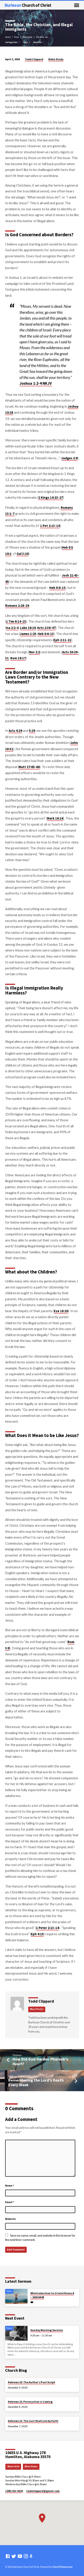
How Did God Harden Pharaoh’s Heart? (40, 2061)
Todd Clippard (34, 59)
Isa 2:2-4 (12, 628)
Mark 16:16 (55, 818)
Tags (27, 42)
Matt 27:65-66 (29, 767)
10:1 (8, 554)
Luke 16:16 (28, 628)
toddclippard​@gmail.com (43, 2491)
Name (9, 2185)
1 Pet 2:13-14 (50, 526)
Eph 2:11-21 (62, 640)
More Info (13, 2466)
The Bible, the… (43, 37)
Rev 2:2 (34, 652)
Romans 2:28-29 (17, 606)
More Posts (36, 2009)
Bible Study (27, 37)
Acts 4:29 (15, 731)
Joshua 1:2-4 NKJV (35, 384)
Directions (31, 2466)
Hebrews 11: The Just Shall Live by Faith (33, 2421)
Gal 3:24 (22, 554)
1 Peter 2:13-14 (47, 1928)
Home (8, 37)
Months (39, 42)
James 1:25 (28, 634)
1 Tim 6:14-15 (16, 622)
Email (9, 2202)
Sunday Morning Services (46, 2330)
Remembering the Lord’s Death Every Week (36, 2082)
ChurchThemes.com (62, 2566)
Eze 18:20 (61, 1311)
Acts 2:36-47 (46, 628)
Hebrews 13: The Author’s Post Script (31, 2382)
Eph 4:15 (37, 1934)
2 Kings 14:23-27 (50, 498)
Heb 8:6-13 (57, 588)
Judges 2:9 (70, 458)
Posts (16, 37)
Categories (12, 42)
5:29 (32, 731)
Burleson (28, 5)
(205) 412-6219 (14, 2491)
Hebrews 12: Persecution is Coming (30, 2401)
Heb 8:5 (67, 547)
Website (10, 2218)
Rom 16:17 (18, 658)
